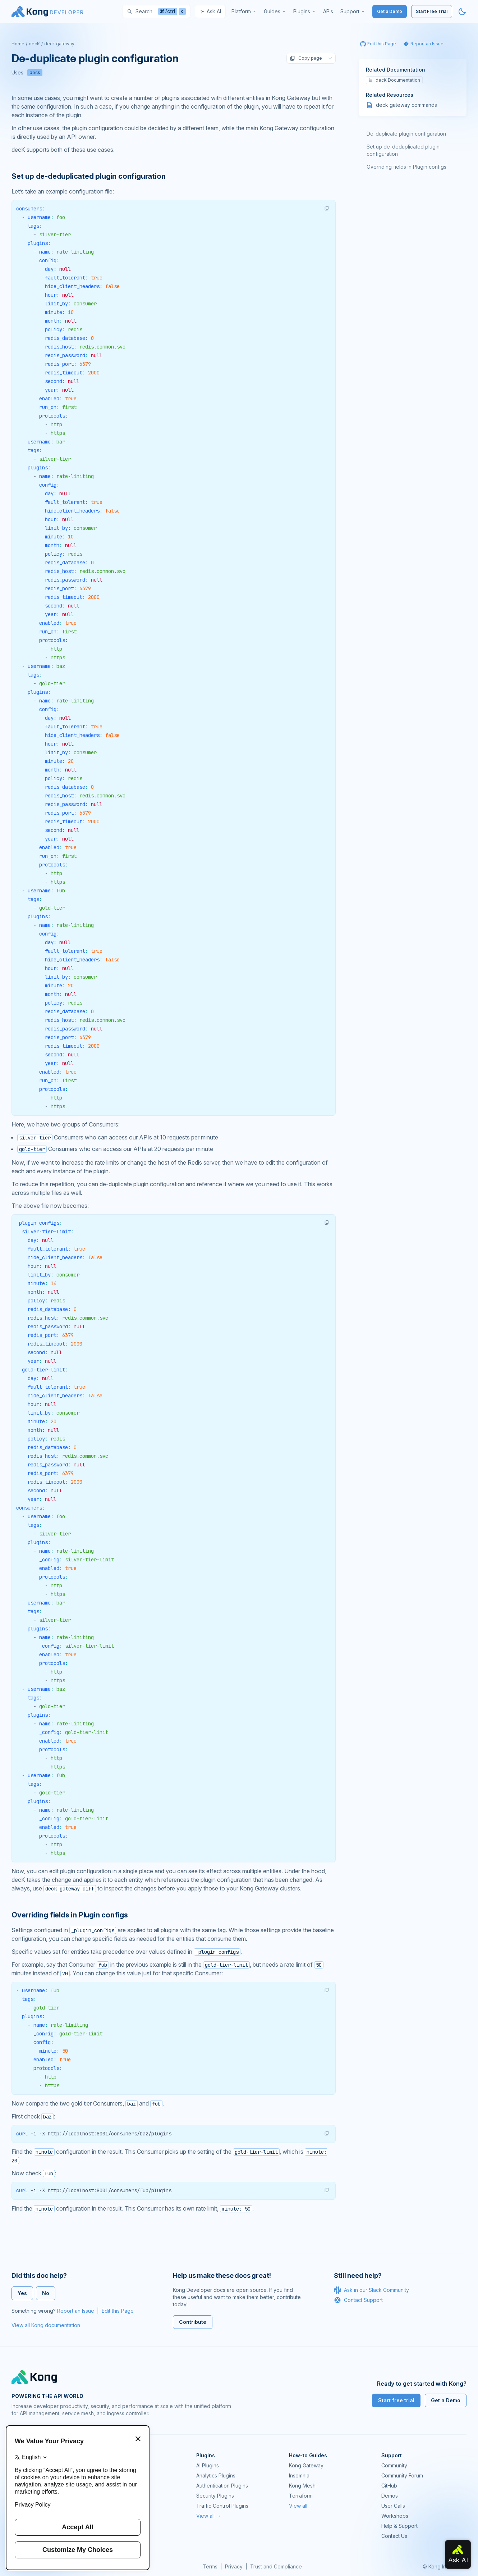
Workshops (394, 2516)
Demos (389, 2496)
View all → (208, 2516)
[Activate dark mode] (462, 11)
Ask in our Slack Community (371, 2290)
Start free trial (396, 2400)
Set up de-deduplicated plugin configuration (403, 150)
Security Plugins (215, 2496)
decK (34, 43)
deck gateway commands (406, 105)
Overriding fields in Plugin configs (406, 167)
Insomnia (299, 2475)
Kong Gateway (306, 2465)
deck (34, 72)
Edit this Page (118, 2311)
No (45, 2293)
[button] (326, 208)
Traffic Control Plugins (222, 2506)
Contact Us (394, 2536)
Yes (22, 2293)
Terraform (301, 2496)
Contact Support (358, 2300)
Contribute (192, 2322)
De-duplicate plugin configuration (406, 134)
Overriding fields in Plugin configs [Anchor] (70, 1915)
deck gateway (59, 43)
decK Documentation (394, 80)
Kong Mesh (302, 2485)
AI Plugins (207, 2465)
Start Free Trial (431, 11)
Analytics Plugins (215, 2475)
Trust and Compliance (276, 2566)
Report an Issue (75, 2311)
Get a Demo (389, 11)
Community (394, 2465)
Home (18, 43)
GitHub (389, 2485)
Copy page (306, 58)
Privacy (234, 2566)
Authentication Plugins (222, 2485)
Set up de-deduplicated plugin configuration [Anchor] (88, 176)
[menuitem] (244, 11)
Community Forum (402, 2475)
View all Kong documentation (46, 2325)
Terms (210, 2566)
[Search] (156, 11)
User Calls (393, 2506)
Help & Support (399, 2526)
